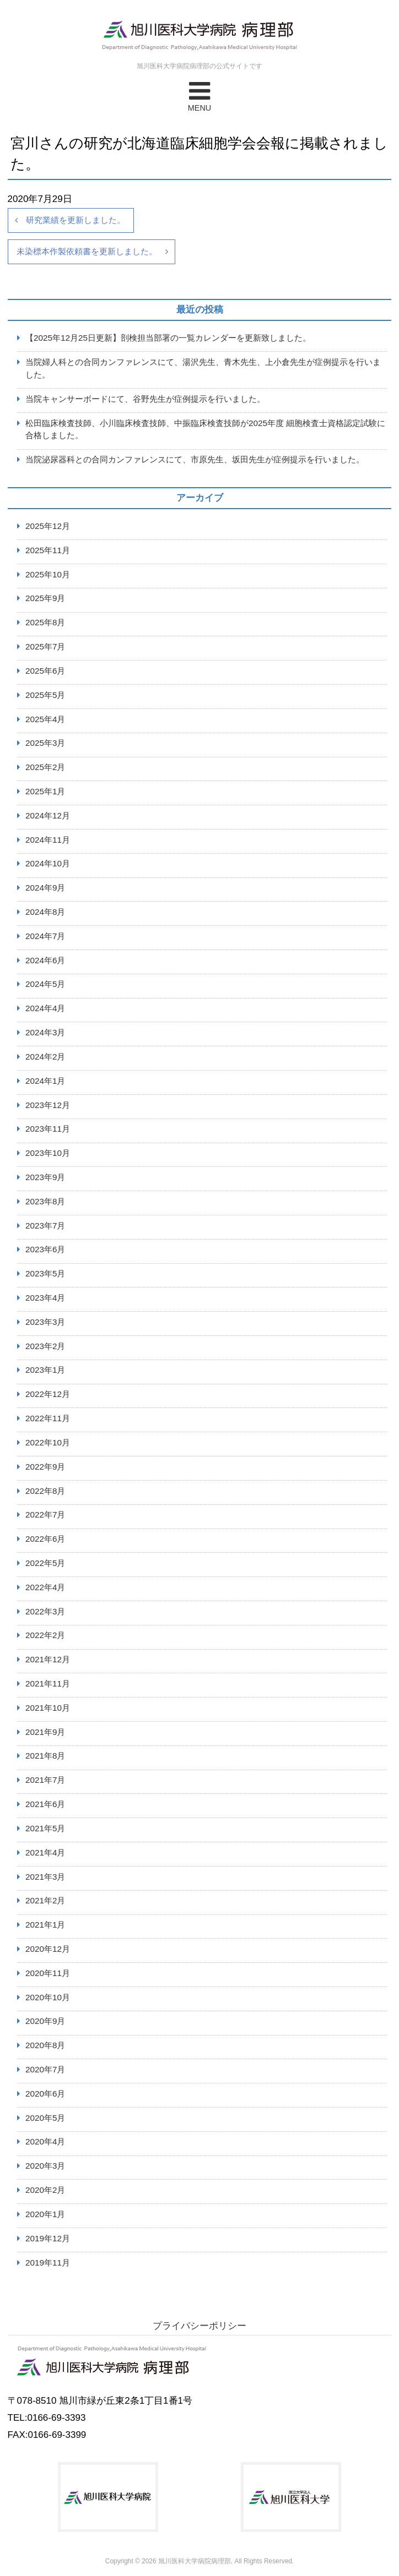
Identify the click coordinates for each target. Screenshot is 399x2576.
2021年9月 (45, 1732)
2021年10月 (47, 1707)
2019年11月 (47, 2262)
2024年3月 (45, 1032)
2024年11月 (47, 839)
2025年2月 (45, 767)
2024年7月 (45, 936)
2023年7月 (45, 1225)
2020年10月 (47, 1997)
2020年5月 (45, 2117)
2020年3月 (45, 2165)
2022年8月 (45, 1491)
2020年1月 (45, 2214)
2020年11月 (47, 1973)
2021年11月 (47, 1683)
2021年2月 (45, 1900)
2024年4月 (45, 1008)
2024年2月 (45, 1056)
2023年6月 (45, 1249)
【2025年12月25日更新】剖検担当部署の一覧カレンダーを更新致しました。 (168, 337)
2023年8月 (45, 1201)
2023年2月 (45, 1346)
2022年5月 (45, 1563)
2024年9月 (45, 887)
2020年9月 (45, 2021)
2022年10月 (47, 1442)
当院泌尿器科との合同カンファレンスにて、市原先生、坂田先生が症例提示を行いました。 (194, 459)
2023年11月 (47, 1128)
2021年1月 (45, 1924)
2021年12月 (47, 1659)
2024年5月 (45, 984)
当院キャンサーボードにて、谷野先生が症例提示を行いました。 (145, 398)
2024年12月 (47, 815)
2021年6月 (45, 1804)
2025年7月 (45, 646)
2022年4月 (45, 1587)
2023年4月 (45, 1297)
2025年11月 (47, 550)
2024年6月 (45, 960)
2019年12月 (47, 2238)
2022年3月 (45, 1611)
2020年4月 (45, 2141)
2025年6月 (45, 670)
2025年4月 (45, 719)
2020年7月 (45, 2069)
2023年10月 (47, 1153)
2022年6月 (45, 1538)
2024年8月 (45, 911)
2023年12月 (47, 1105)
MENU (199, 95)
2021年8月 (45, 1755)
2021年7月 (45, 1779)
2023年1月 (45, 1369)
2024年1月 (45, 1080)
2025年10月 (47, 574)
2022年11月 (47, 1418)
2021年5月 (45, 1828)
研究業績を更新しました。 (75, 220)
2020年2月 (45, 2190)
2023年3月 (45, 1322)
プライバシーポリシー (199, 2326)
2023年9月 (45, 1177)
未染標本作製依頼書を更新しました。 (87, 251)
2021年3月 (45, 1876)
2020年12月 (47, 1948)
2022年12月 (47, 1394)
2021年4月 (45, 1852)
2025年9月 (45, 598)
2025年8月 (45, 622)
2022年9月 (45, 1466)
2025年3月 (45, 742)
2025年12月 (47, 526)
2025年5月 (45, 695)
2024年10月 (47, 863)
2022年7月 (45, 1514)
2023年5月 (45, 1273)
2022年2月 (45, 1635)
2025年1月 (45, 791)
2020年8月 (45, 2045)
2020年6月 (45, 2093)
